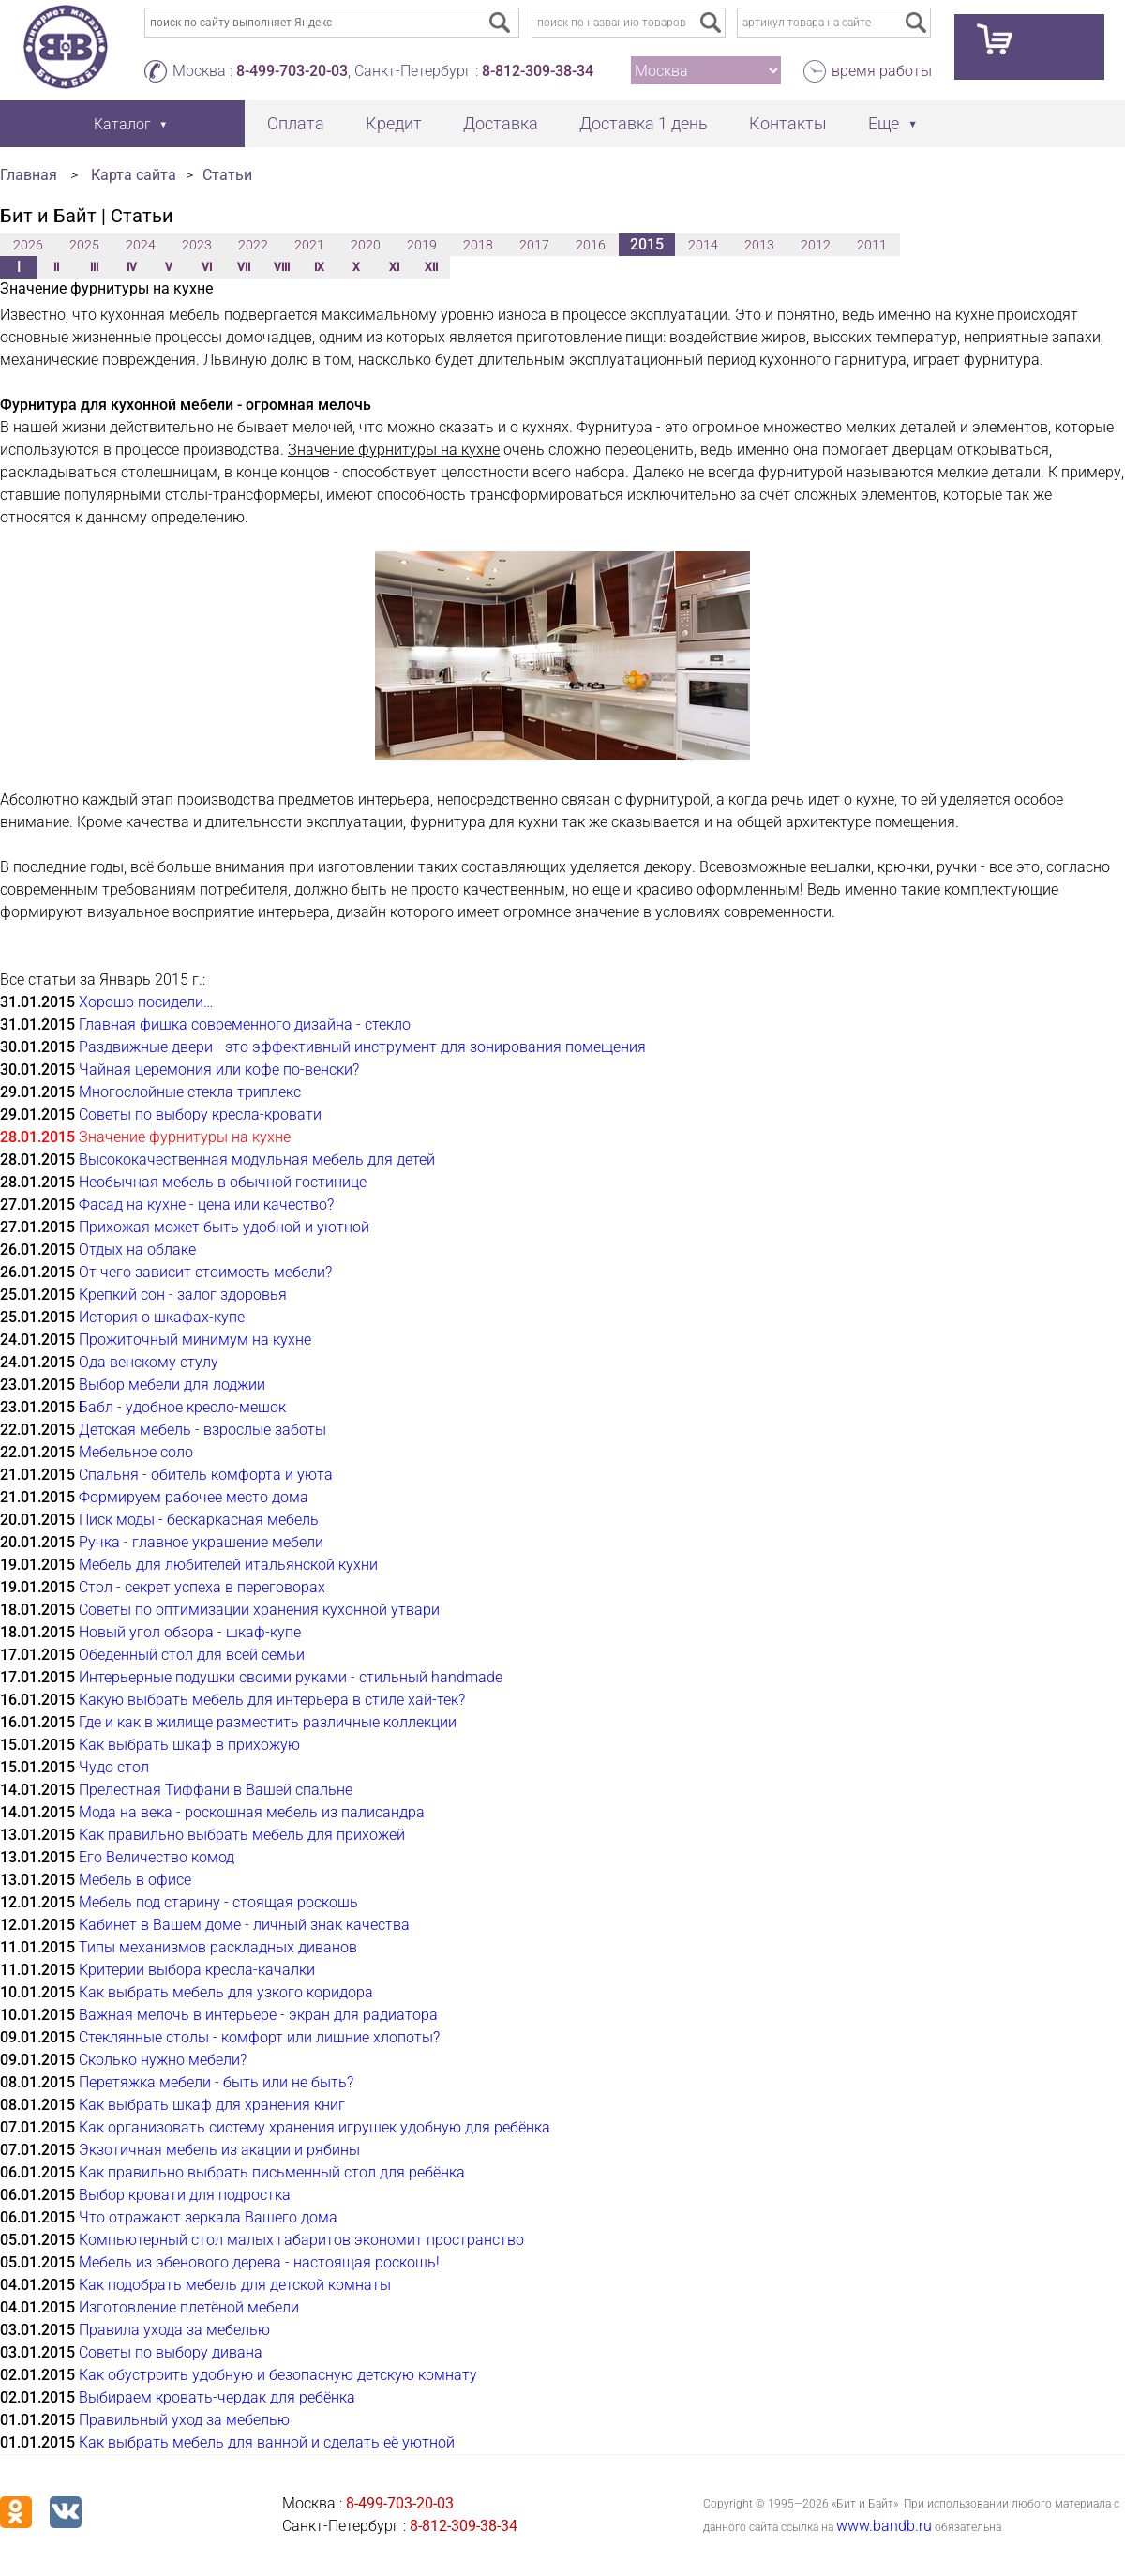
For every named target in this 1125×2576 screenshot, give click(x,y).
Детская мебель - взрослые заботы (202, 1430)
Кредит (394, 123)
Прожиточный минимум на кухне (195, 1339)
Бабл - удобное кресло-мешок (182, 1407)
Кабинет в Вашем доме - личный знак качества (244, 1925)
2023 (197, 244)
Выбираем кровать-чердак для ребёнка (217, 2397)
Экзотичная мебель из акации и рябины (219, 2150)
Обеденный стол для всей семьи (192, 1655)
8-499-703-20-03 (292, 71)
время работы (882, 71)
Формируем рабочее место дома (193, 1497)
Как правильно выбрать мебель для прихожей (242, 1835)
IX (319, 267)
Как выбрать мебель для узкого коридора (226, 1992)
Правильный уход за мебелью (184, 2420)
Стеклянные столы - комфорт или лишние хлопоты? (259, 2037)
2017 (534, 244)
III (94, 267)
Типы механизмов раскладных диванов (218, 1947)
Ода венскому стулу (148, 1362)
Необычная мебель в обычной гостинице (223, 1182)
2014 (703, 244)
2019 (422, 244)
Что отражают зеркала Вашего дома (208, 2217)
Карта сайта (133, 175)
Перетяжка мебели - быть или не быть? (216, 2082)
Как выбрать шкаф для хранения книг (212, 2105)
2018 (478, 244)
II (56, 267)
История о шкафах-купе (162, 1317)
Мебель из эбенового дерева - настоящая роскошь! (259, 2262)
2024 (141, 244)
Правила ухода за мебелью (174, 2330)
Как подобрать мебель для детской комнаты (235, 2285)
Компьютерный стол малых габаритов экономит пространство (301, 2240)
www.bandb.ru (884, 2526)
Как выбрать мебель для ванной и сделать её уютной (267, 2442)
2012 (816, 244)
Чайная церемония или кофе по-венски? (219, 1069)
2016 (591, 244)
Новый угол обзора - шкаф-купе (190, 1632)
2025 (84, 244)
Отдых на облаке (137, 1249)
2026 (28, 244)
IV (132, 267)
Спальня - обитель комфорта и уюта (206, 1475)
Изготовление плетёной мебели (189, 2307)
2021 (309, 244)
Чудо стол (114, 1767)
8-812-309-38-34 (537, 71)
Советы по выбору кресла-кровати (200, 1114)
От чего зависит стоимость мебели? (205, 1272)
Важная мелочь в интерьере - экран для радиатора (258, 2015)
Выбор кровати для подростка (185, 2195)
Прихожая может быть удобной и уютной (224, 1227)
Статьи (227, 175)
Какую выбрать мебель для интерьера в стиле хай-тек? (272, 1700)
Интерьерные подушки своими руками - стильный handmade (290, 1677)
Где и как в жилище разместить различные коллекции (268, 1722)
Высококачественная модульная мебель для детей (257, 1159)
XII (431, 267)
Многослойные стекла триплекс (190, 1092)
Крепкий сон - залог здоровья (183, 1294)
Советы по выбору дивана (170, 2352)
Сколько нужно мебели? (163, 2060)
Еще (883, 123)
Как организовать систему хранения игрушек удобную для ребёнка (314, 2127)
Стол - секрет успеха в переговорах (202, 1587)
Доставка (500, 123)
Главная (28, 175)
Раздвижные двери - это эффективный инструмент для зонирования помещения (362, 1047)
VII (243, 267)
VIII (282, 267)
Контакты (788, 123)
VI (207, 267)
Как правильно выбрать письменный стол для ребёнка (272, 2172)
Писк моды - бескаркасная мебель (199, 1520)
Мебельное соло (136, 1452)
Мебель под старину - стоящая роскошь (218, 1902)
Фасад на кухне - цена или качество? (206, 1204)
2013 (759, 244)
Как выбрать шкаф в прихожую (189, 1745)
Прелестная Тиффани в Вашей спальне (215, 1790)
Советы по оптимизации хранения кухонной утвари (259, 1610)
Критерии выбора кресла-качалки (197, 1970)
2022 (253, 244)
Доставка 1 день (643, 123)
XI (394, 267)
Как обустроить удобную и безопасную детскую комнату (278, 2375)
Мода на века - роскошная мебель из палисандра (252, 1812)
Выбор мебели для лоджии (172, 1384)
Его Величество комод (156, 1857)
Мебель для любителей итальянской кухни (228, 1565)
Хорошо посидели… (146, 1002)
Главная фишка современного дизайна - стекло (245, 1024)
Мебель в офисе (135, 1880)
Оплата (295, 123)
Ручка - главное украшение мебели (201, 1542)
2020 (366, 244)
